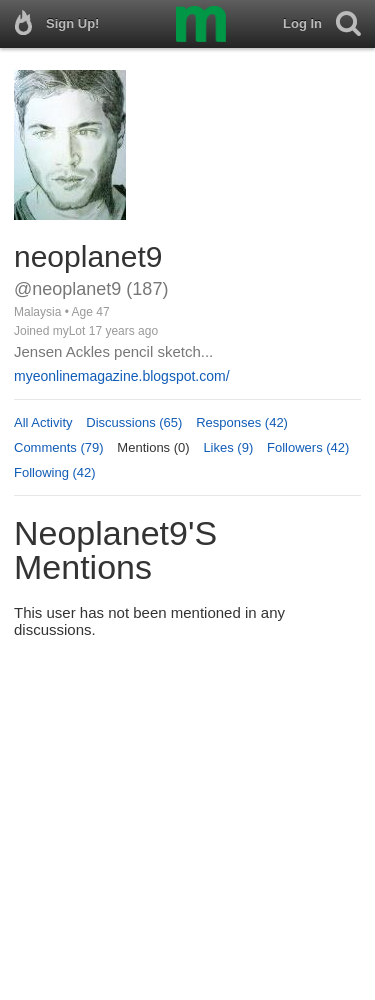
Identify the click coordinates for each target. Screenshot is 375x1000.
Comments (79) (59, 447)
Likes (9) (228, 447)
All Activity (43, 422)
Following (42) (55, 472)
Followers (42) (308, 447)
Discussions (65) (134, 422)
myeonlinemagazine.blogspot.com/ (122, 376)
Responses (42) (242, 422)
